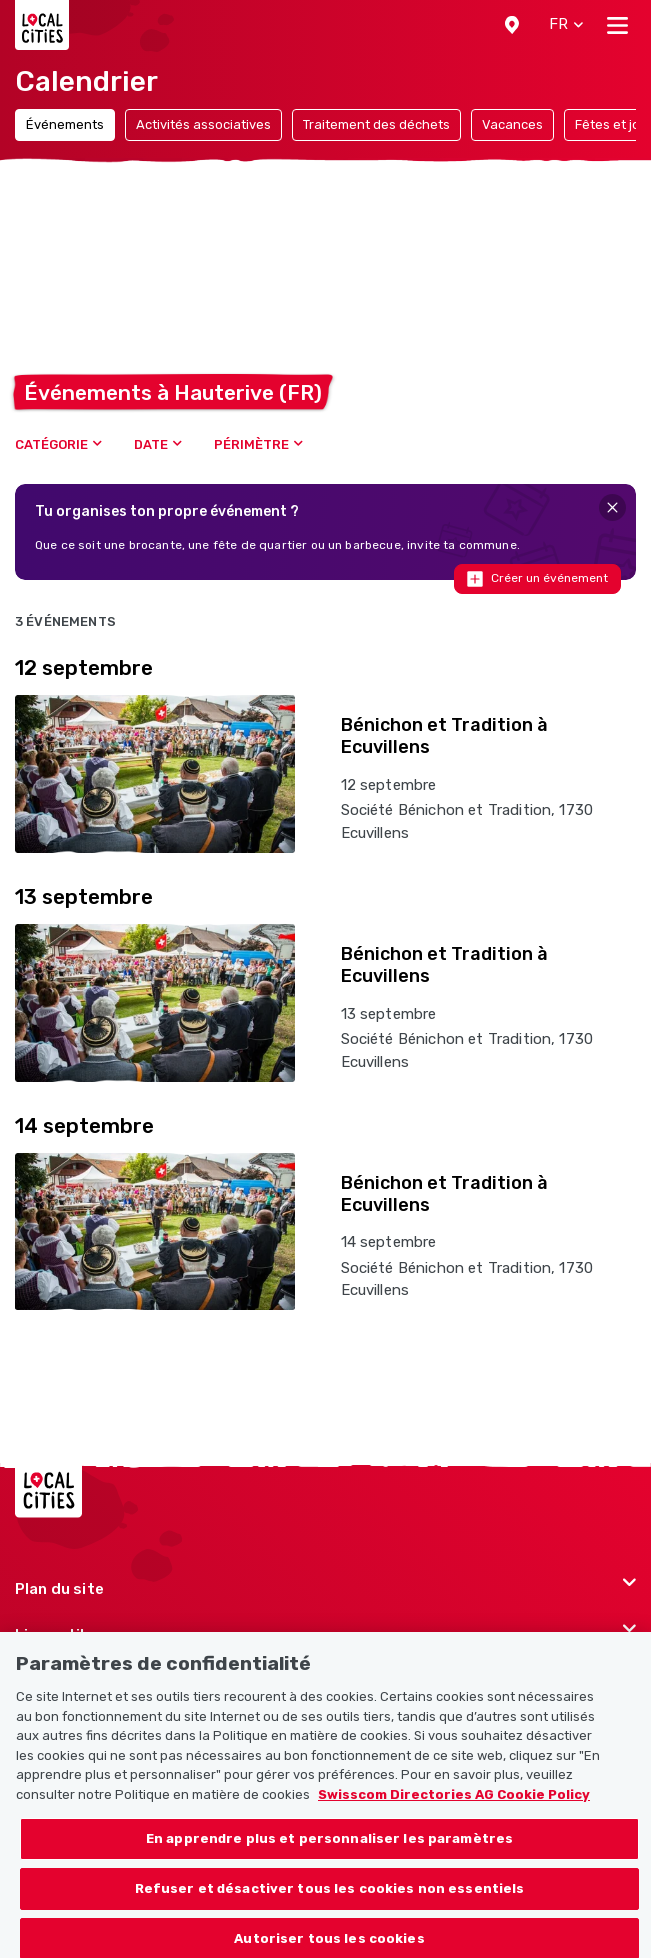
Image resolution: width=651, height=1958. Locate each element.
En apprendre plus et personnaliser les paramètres (329, 1856)
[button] (512, 25)
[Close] (612, 507)
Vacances (512, 124)
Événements (65, 124)
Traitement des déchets (376, 124)
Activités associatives (203, 124)
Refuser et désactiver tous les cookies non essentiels (330, 1905)
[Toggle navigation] (617, 25)
